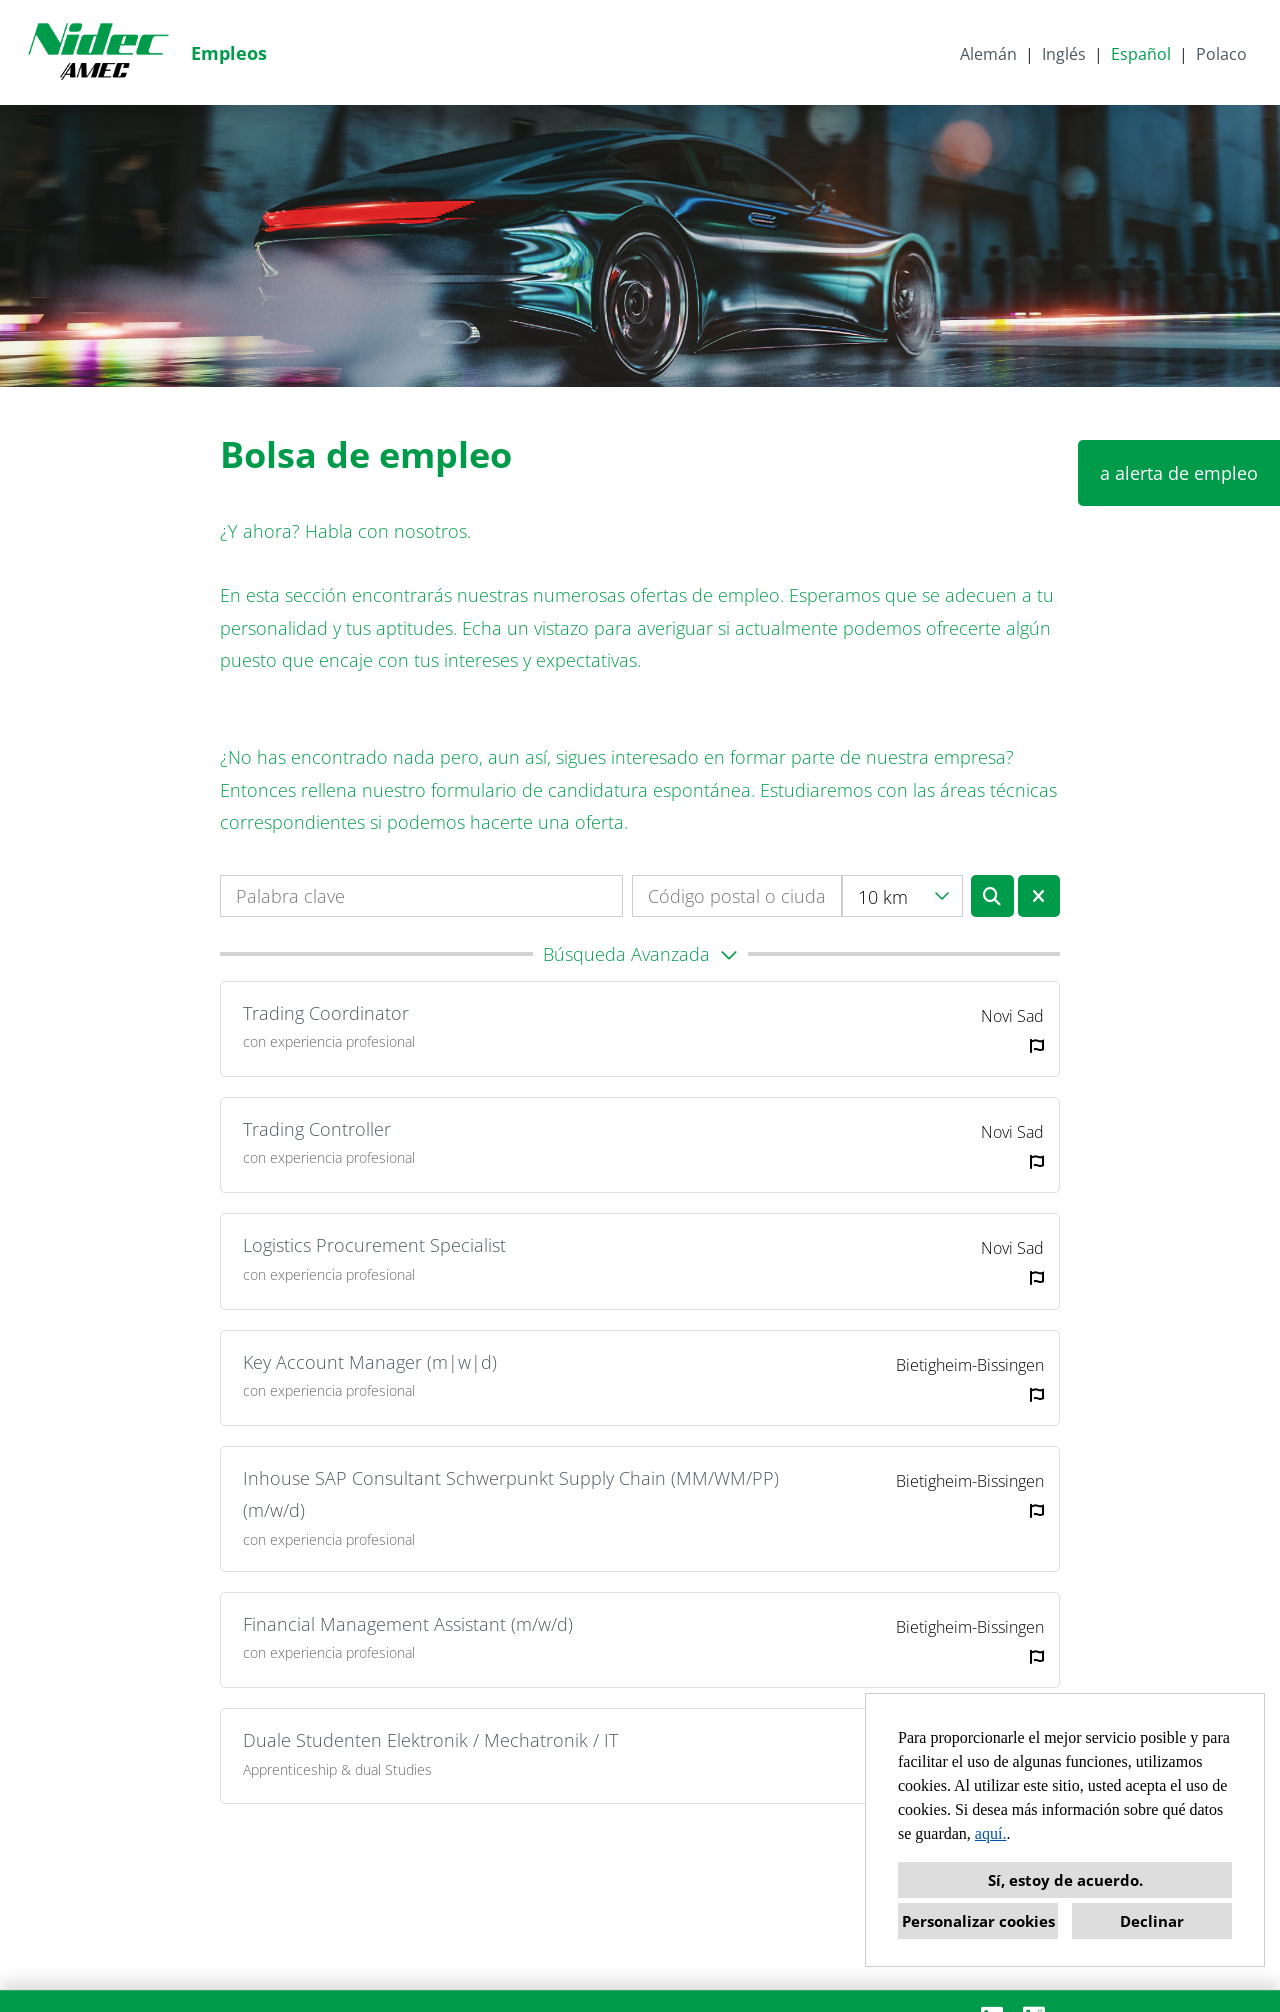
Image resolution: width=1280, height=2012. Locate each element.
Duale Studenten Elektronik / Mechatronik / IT (430, 1740)
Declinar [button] (1152, 1921)
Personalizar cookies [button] (978, 1921)
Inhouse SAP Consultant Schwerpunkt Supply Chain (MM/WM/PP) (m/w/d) (511, 1494)
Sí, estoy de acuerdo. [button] (1065, 1880)
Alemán (988, 54)
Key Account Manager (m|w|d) (370, 1362)
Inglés (1064, 54)
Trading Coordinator (326, 1013)
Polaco (1221, 54)
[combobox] (902, 896)
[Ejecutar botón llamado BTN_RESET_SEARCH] (1039, 896)
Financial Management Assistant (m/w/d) (408, 1624)
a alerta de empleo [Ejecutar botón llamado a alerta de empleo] (1179, 473)
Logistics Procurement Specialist (374, 1245)
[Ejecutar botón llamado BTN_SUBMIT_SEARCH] (992, 896)
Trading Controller (317, 1129)
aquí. (991, 1833)
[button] (640, 954)
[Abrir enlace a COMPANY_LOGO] (98, 52)
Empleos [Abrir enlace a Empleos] (229, 53)
